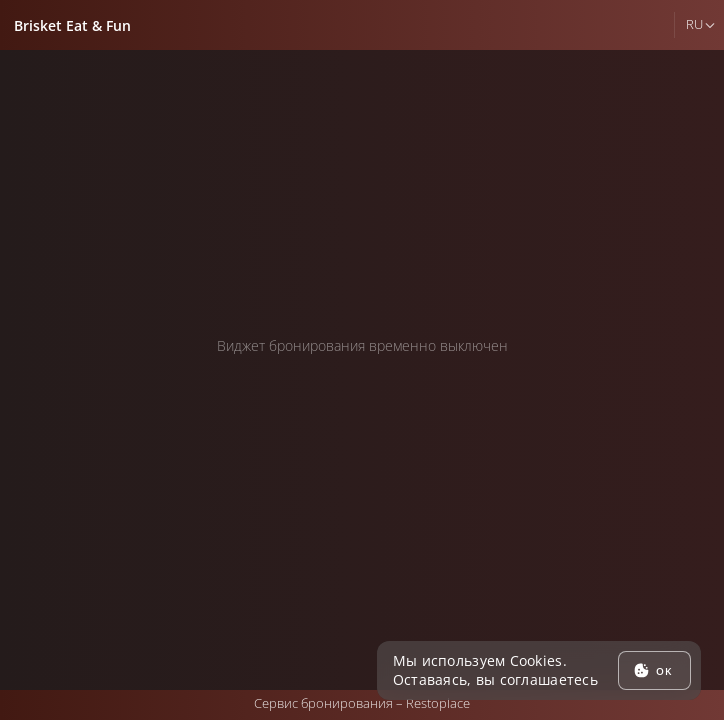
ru (694, 24)
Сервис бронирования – (362, 703)
